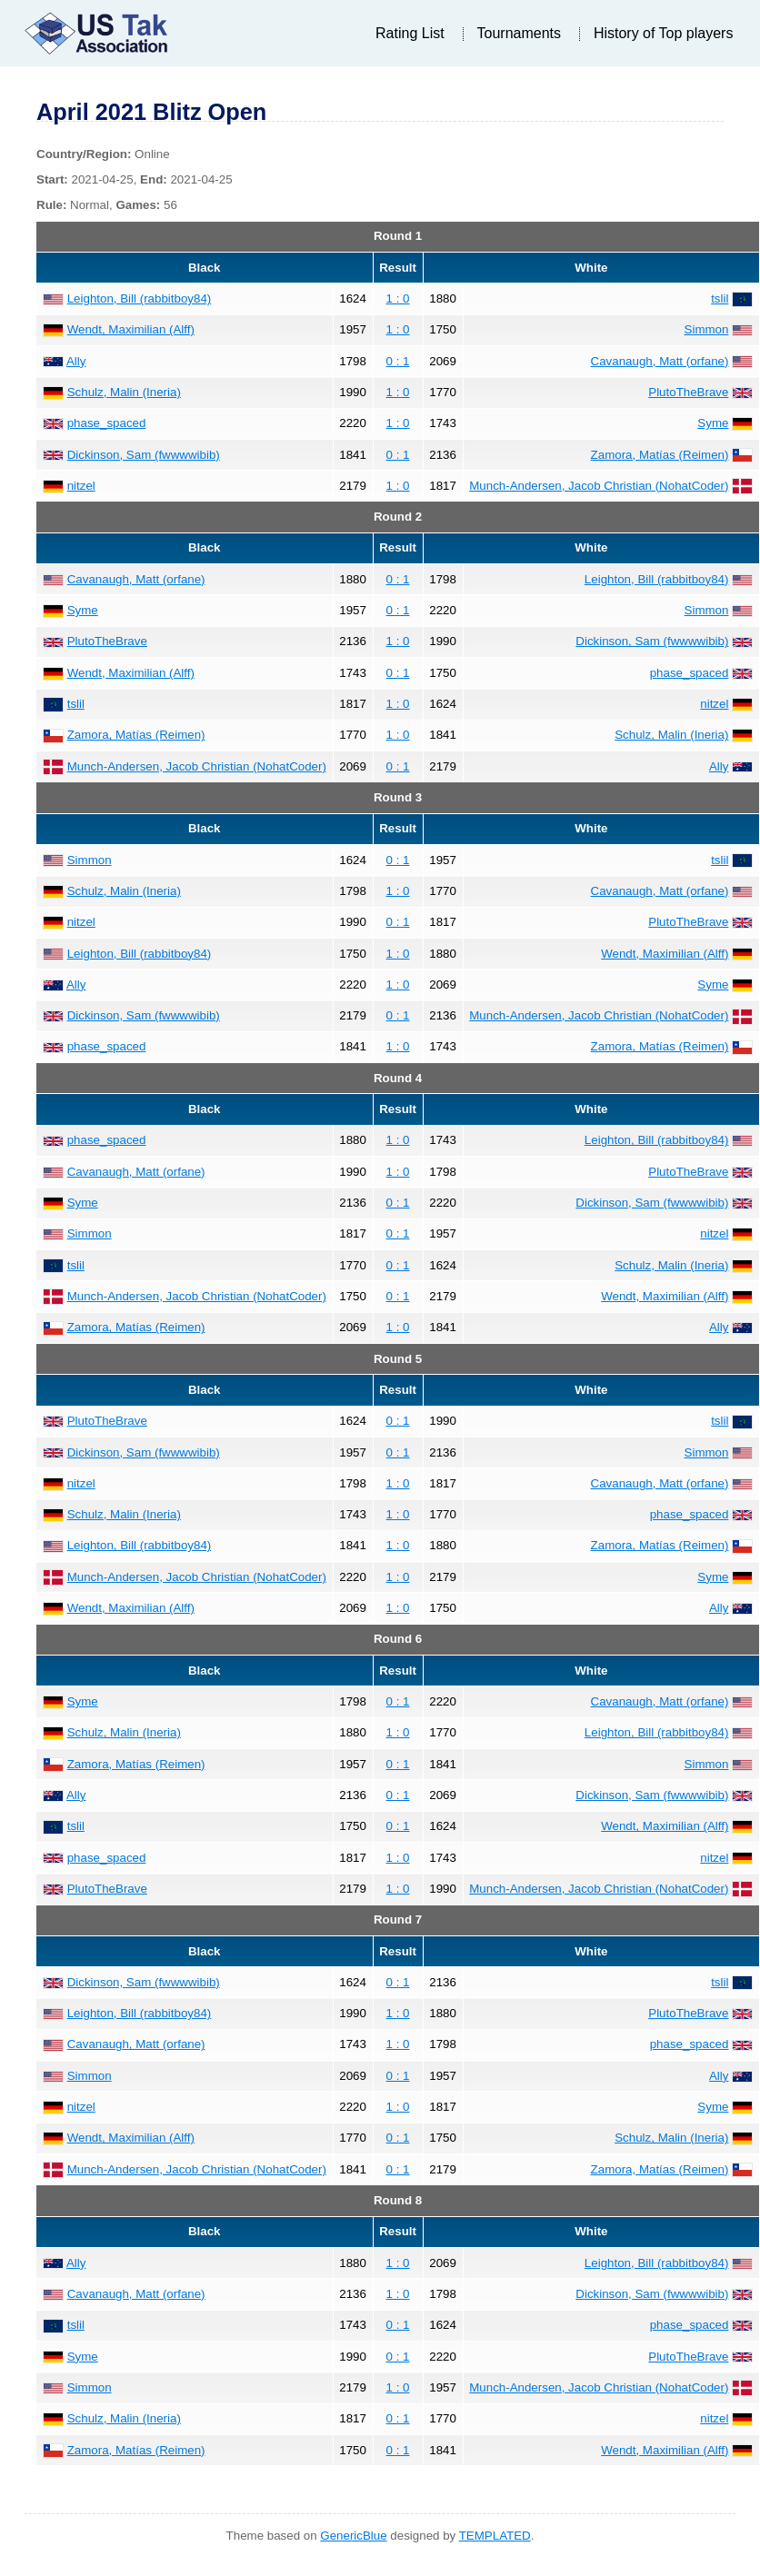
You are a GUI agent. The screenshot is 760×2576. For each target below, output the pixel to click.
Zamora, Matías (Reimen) (660, 455)
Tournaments (519, 33)
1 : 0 (398, 298)
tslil (719, 298)
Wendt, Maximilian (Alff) (131, 329)
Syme (712, 423)
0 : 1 (398, 361)
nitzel (81, 485)
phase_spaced (106, 423)
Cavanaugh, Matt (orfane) (660, 361)
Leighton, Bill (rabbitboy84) (139, 298)
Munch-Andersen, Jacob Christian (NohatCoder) (598, 485)
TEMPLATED (495, 2535)
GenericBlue (353, 2535)
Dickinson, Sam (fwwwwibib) (143, 455)
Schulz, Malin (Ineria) (124, 392)
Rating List (410, 33)
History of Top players (664, 33)
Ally (75, 361)
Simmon (707, 329)
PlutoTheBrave (688, 392)
